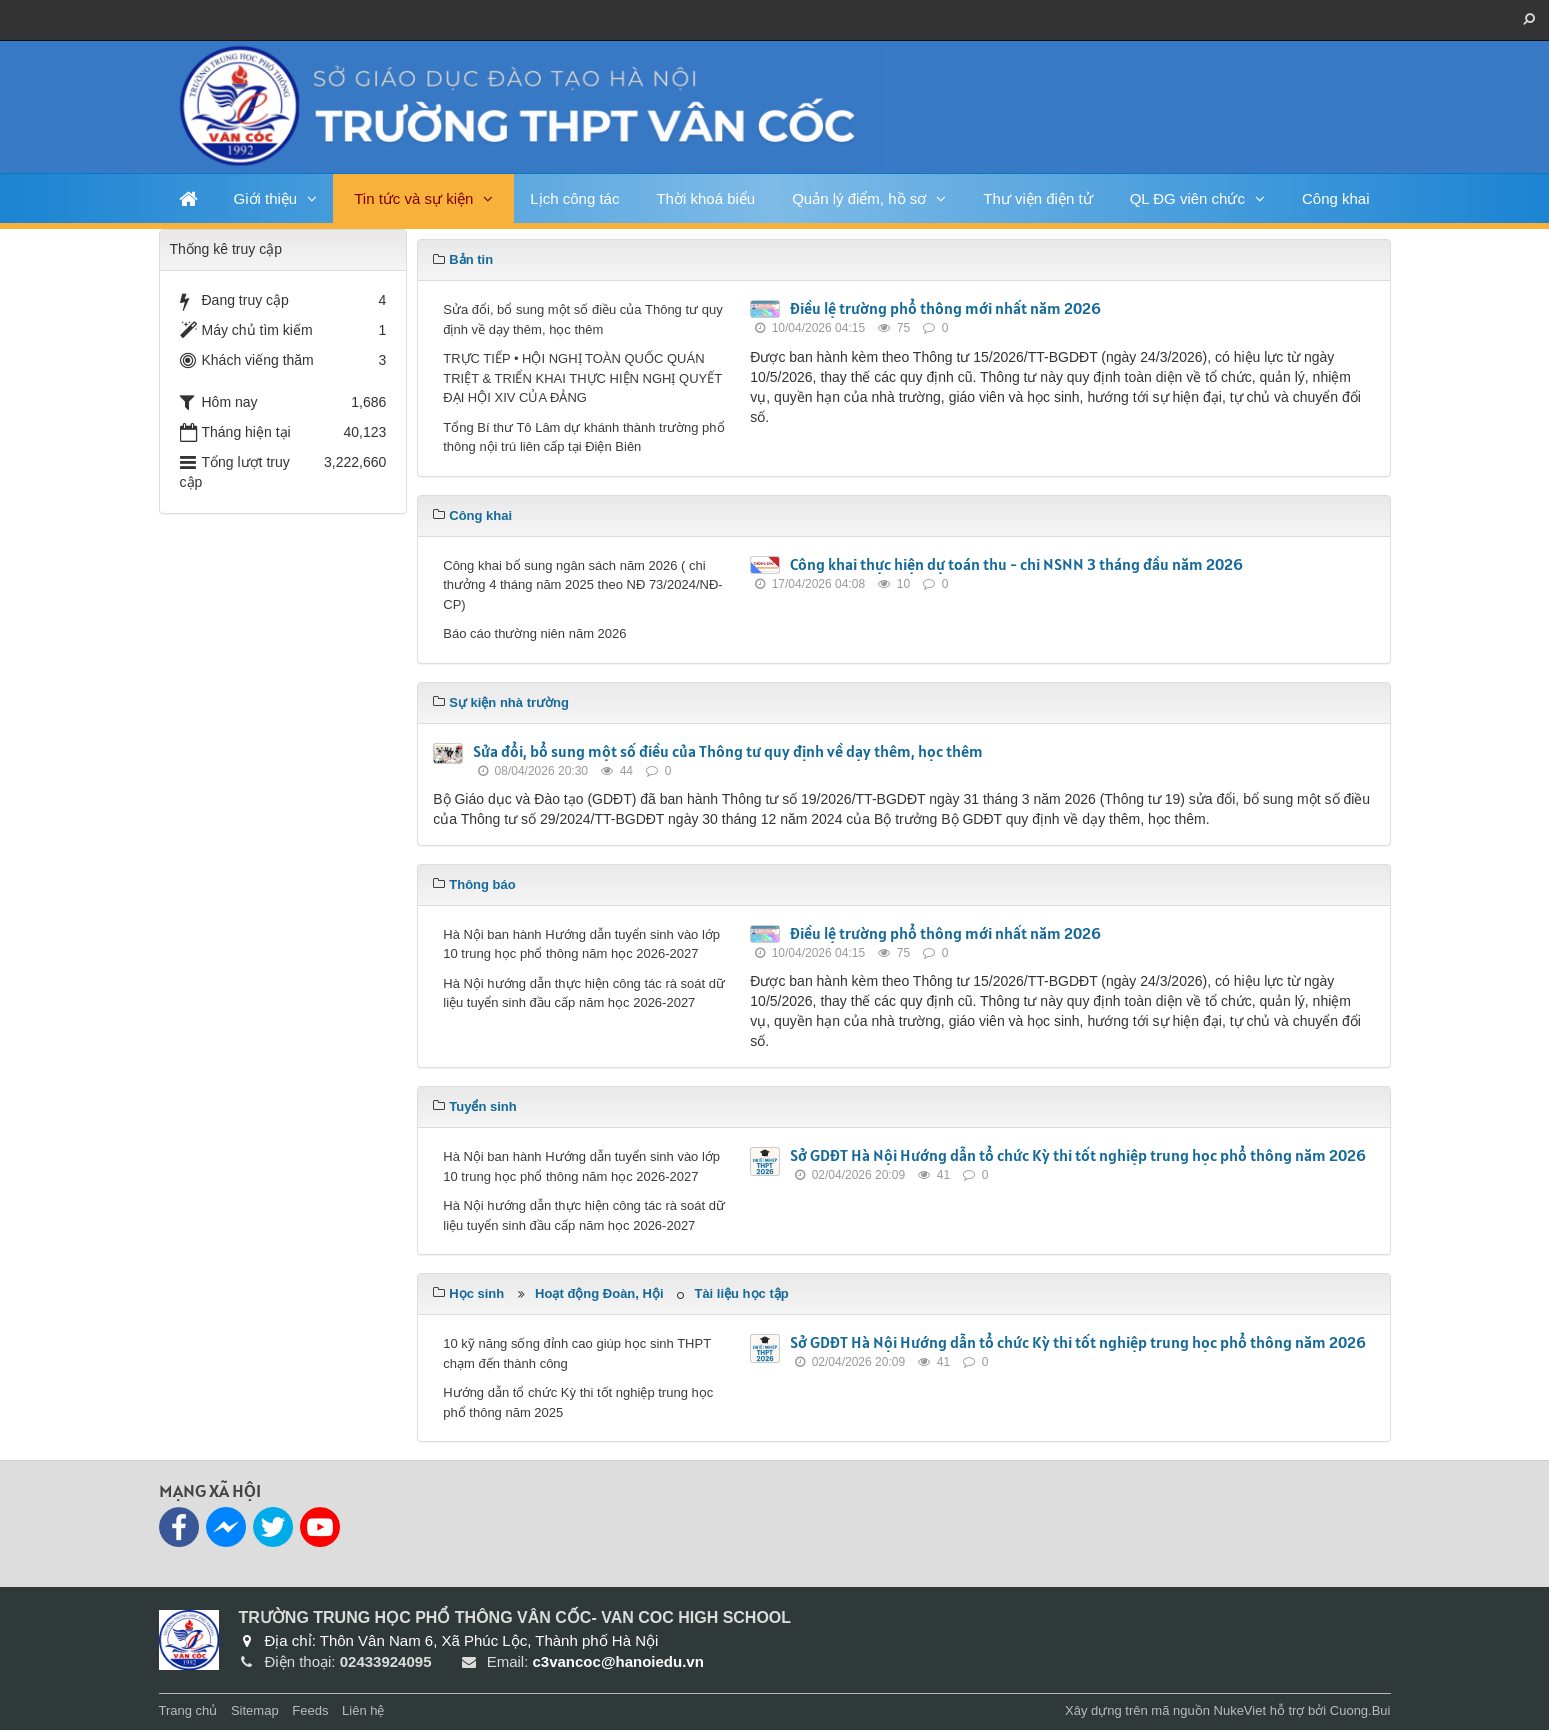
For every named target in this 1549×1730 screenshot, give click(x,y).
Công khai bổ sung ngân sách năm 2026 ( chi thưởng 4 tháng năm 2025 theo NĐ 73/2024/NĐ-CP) (582, 585)
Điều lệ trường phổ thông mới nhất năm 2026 (945, 308)
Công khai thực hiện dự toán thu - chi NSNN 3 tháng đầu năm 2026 (1016, 564)
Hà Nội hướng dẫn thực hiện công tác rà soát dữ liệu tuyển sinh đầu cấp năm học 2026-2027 (584, 993)
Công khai (1336, 198)
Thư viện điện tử (1037, 198)
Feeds (310, 1710)
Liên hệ (363, 1710)
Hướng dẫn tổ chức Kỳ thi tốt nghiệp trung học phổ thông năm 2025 (578, 1402)
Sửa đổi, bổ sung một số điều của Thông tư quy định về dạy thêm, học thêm (582, 319)
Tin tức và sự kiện (413, 198)
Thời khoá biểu (705, 198)
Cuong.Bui (1360, 1710)
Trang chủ (188, 1710)
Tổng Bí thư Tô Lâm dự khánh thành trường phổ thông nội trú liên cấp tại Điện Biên (583, 437)
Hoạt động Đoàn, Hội (599, 1293)
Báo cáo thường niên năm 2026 (534, 633)
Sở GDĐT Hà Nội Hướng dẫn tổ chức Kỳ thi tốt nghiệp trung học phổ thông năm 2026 (1078, 1155)
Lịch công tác (574, 198)
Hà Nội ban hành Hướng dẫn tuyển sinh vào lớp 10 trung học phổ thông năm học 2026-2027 (581, 944)
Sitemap (255, 1710)
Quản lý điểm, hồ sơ (859, 198)
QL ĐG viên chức (1187, 198)
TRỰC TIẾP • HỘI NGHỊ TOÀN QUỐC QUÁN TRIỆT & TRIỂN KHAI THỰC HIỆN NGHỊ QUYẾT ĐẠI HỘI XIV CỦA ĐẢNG (582, 378)
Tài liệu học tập (741, 1293)
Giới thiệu (266, 198)
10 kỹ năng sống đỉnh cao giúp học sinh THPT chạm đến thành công (577, 1353)
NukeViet (1240, 1710)
